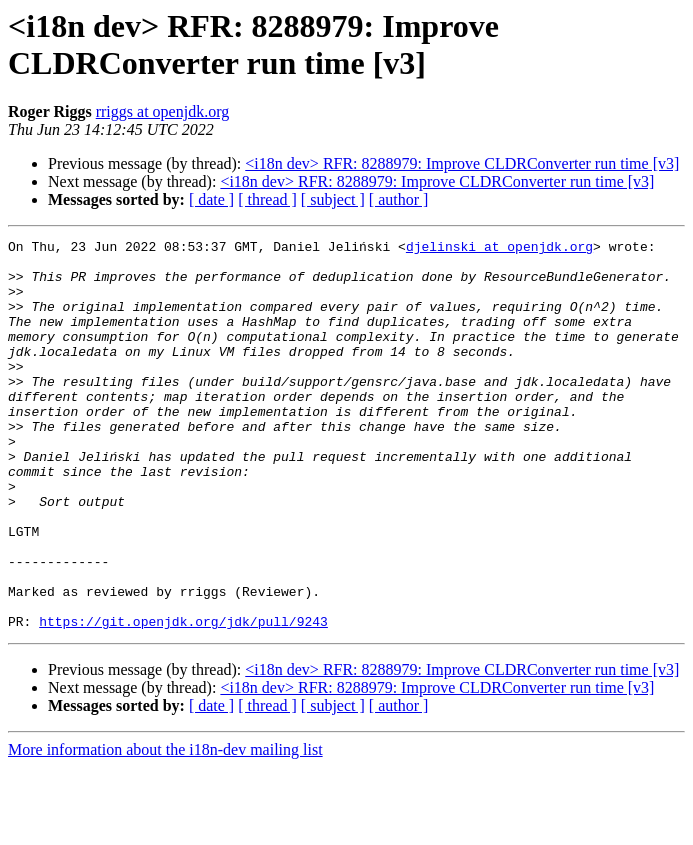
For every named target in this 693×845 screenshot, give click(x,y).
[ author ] (399, 199)
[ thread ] (267, 199)
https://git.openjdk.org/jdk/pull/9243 (183, 699)
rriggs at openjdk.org (162, 111)
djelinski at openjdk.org (499, 249)
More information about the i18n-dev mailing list (165, 827)
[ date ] (211, 199)
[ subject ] (333, 199)
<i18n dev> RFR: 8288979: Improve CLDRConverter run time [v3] (462, 163)
